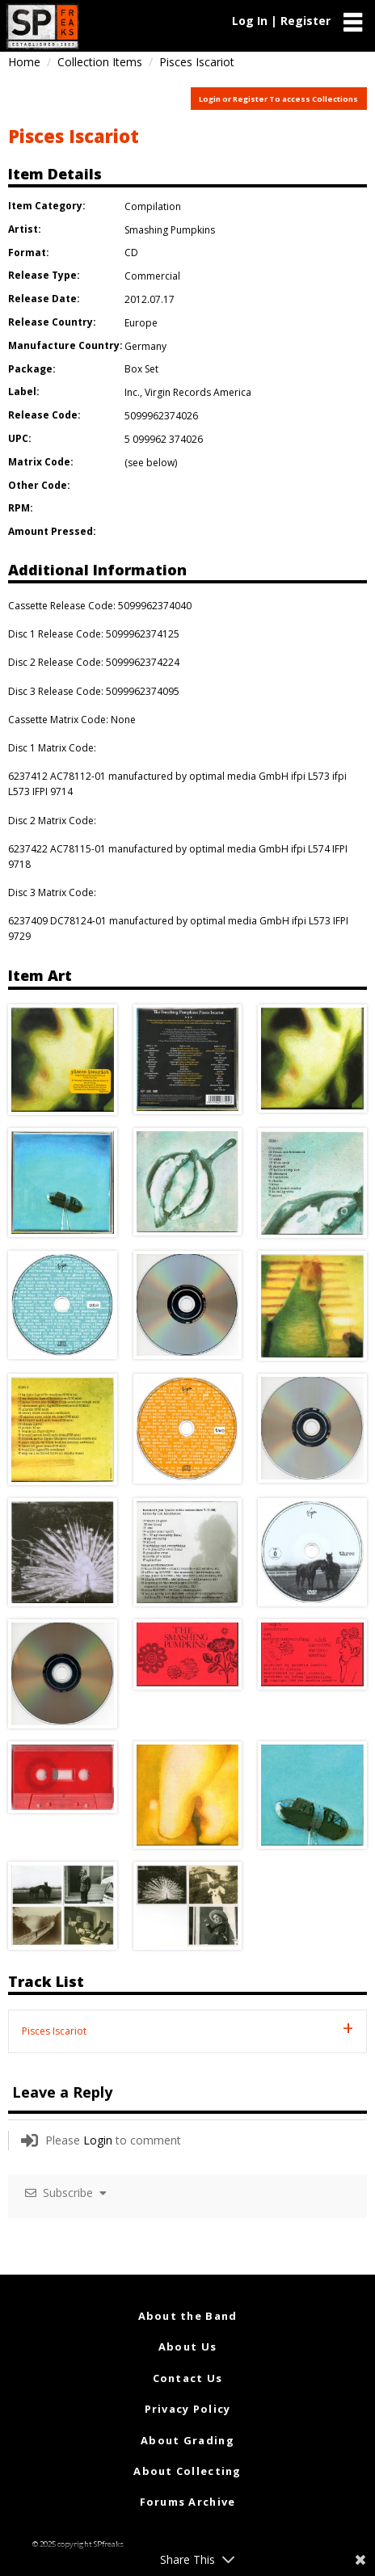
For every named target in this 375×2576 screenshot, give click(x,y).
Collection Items (99, 61)
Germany (145, 346)
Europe (141, 323)
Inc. (132, 392)
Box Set (141, 369)
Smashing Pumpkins (169, 230)
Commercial (152, 276)
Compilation (152, 206)
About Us (187, 2346)
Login (97, 2140)
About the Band (188, 2316)
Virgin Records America (198, 392)
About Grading (187, 2440)
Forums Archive (188, 2501)
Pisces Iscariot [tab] (54, 2031)
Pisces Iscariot (73, 136)
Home (24, 61)
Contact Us (188, 2378)
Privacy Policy (188, 2408)
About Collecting (187, 2471)
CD (131, 252)
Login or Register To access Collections (278, 99)
